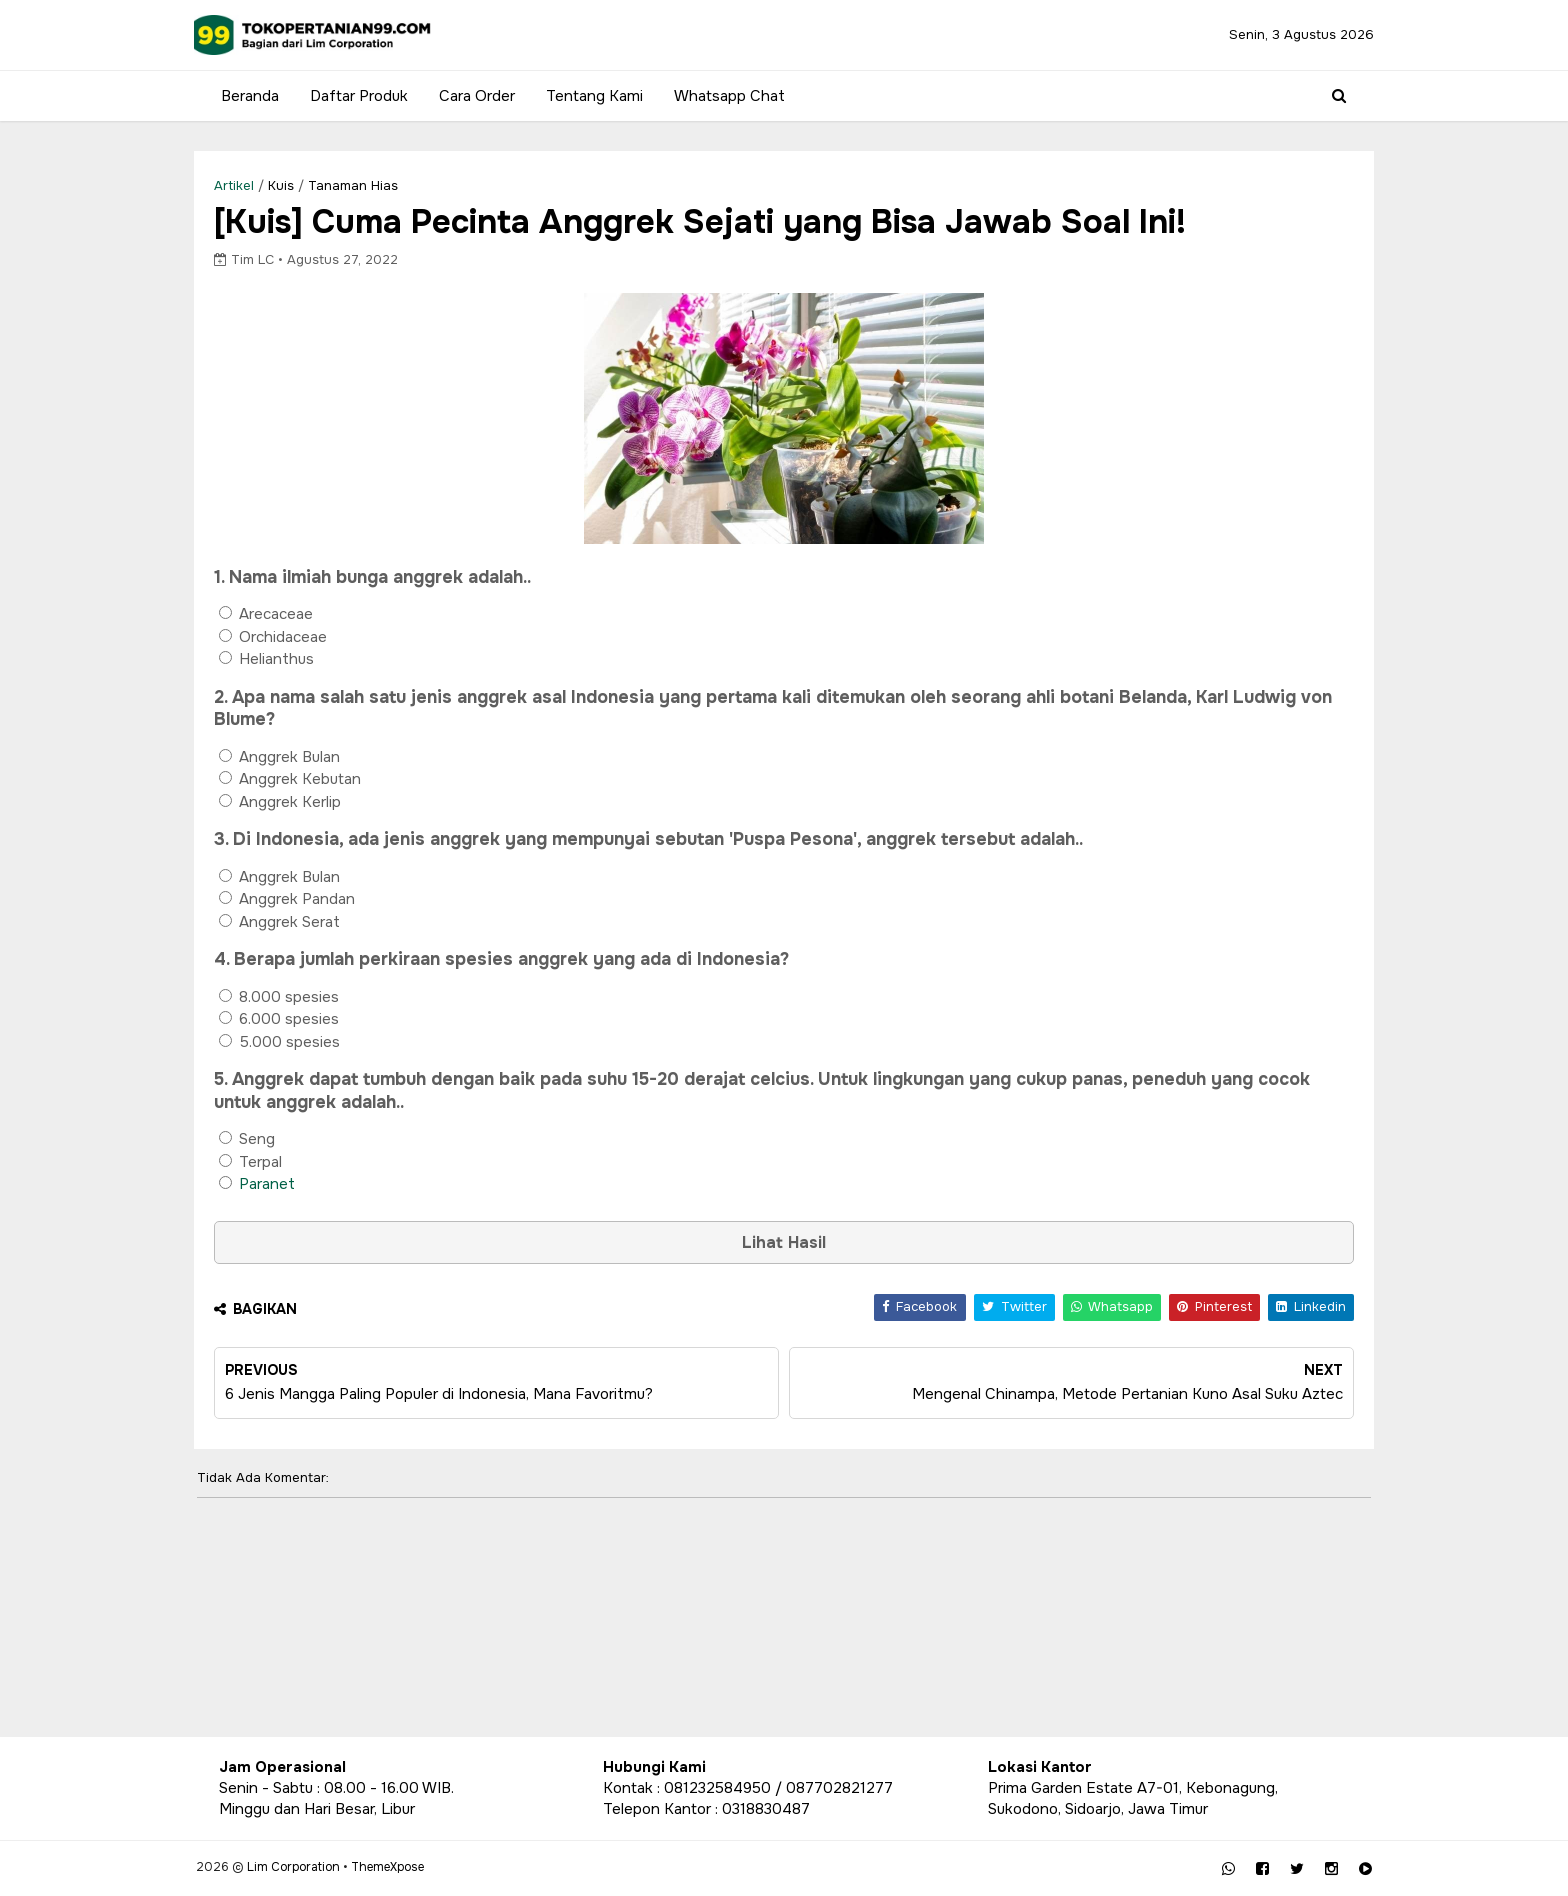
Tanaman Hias (378, 185)
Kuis (306, 185)
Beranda (248, 96)
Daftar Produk (357, 96)
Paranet (292, 1187)
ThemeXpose (410, 1867)
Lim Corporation (316, 1867)
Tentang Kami (592, 96)
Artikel (259, 185)
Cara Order (475, 96)
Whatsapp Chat (727, 96)
